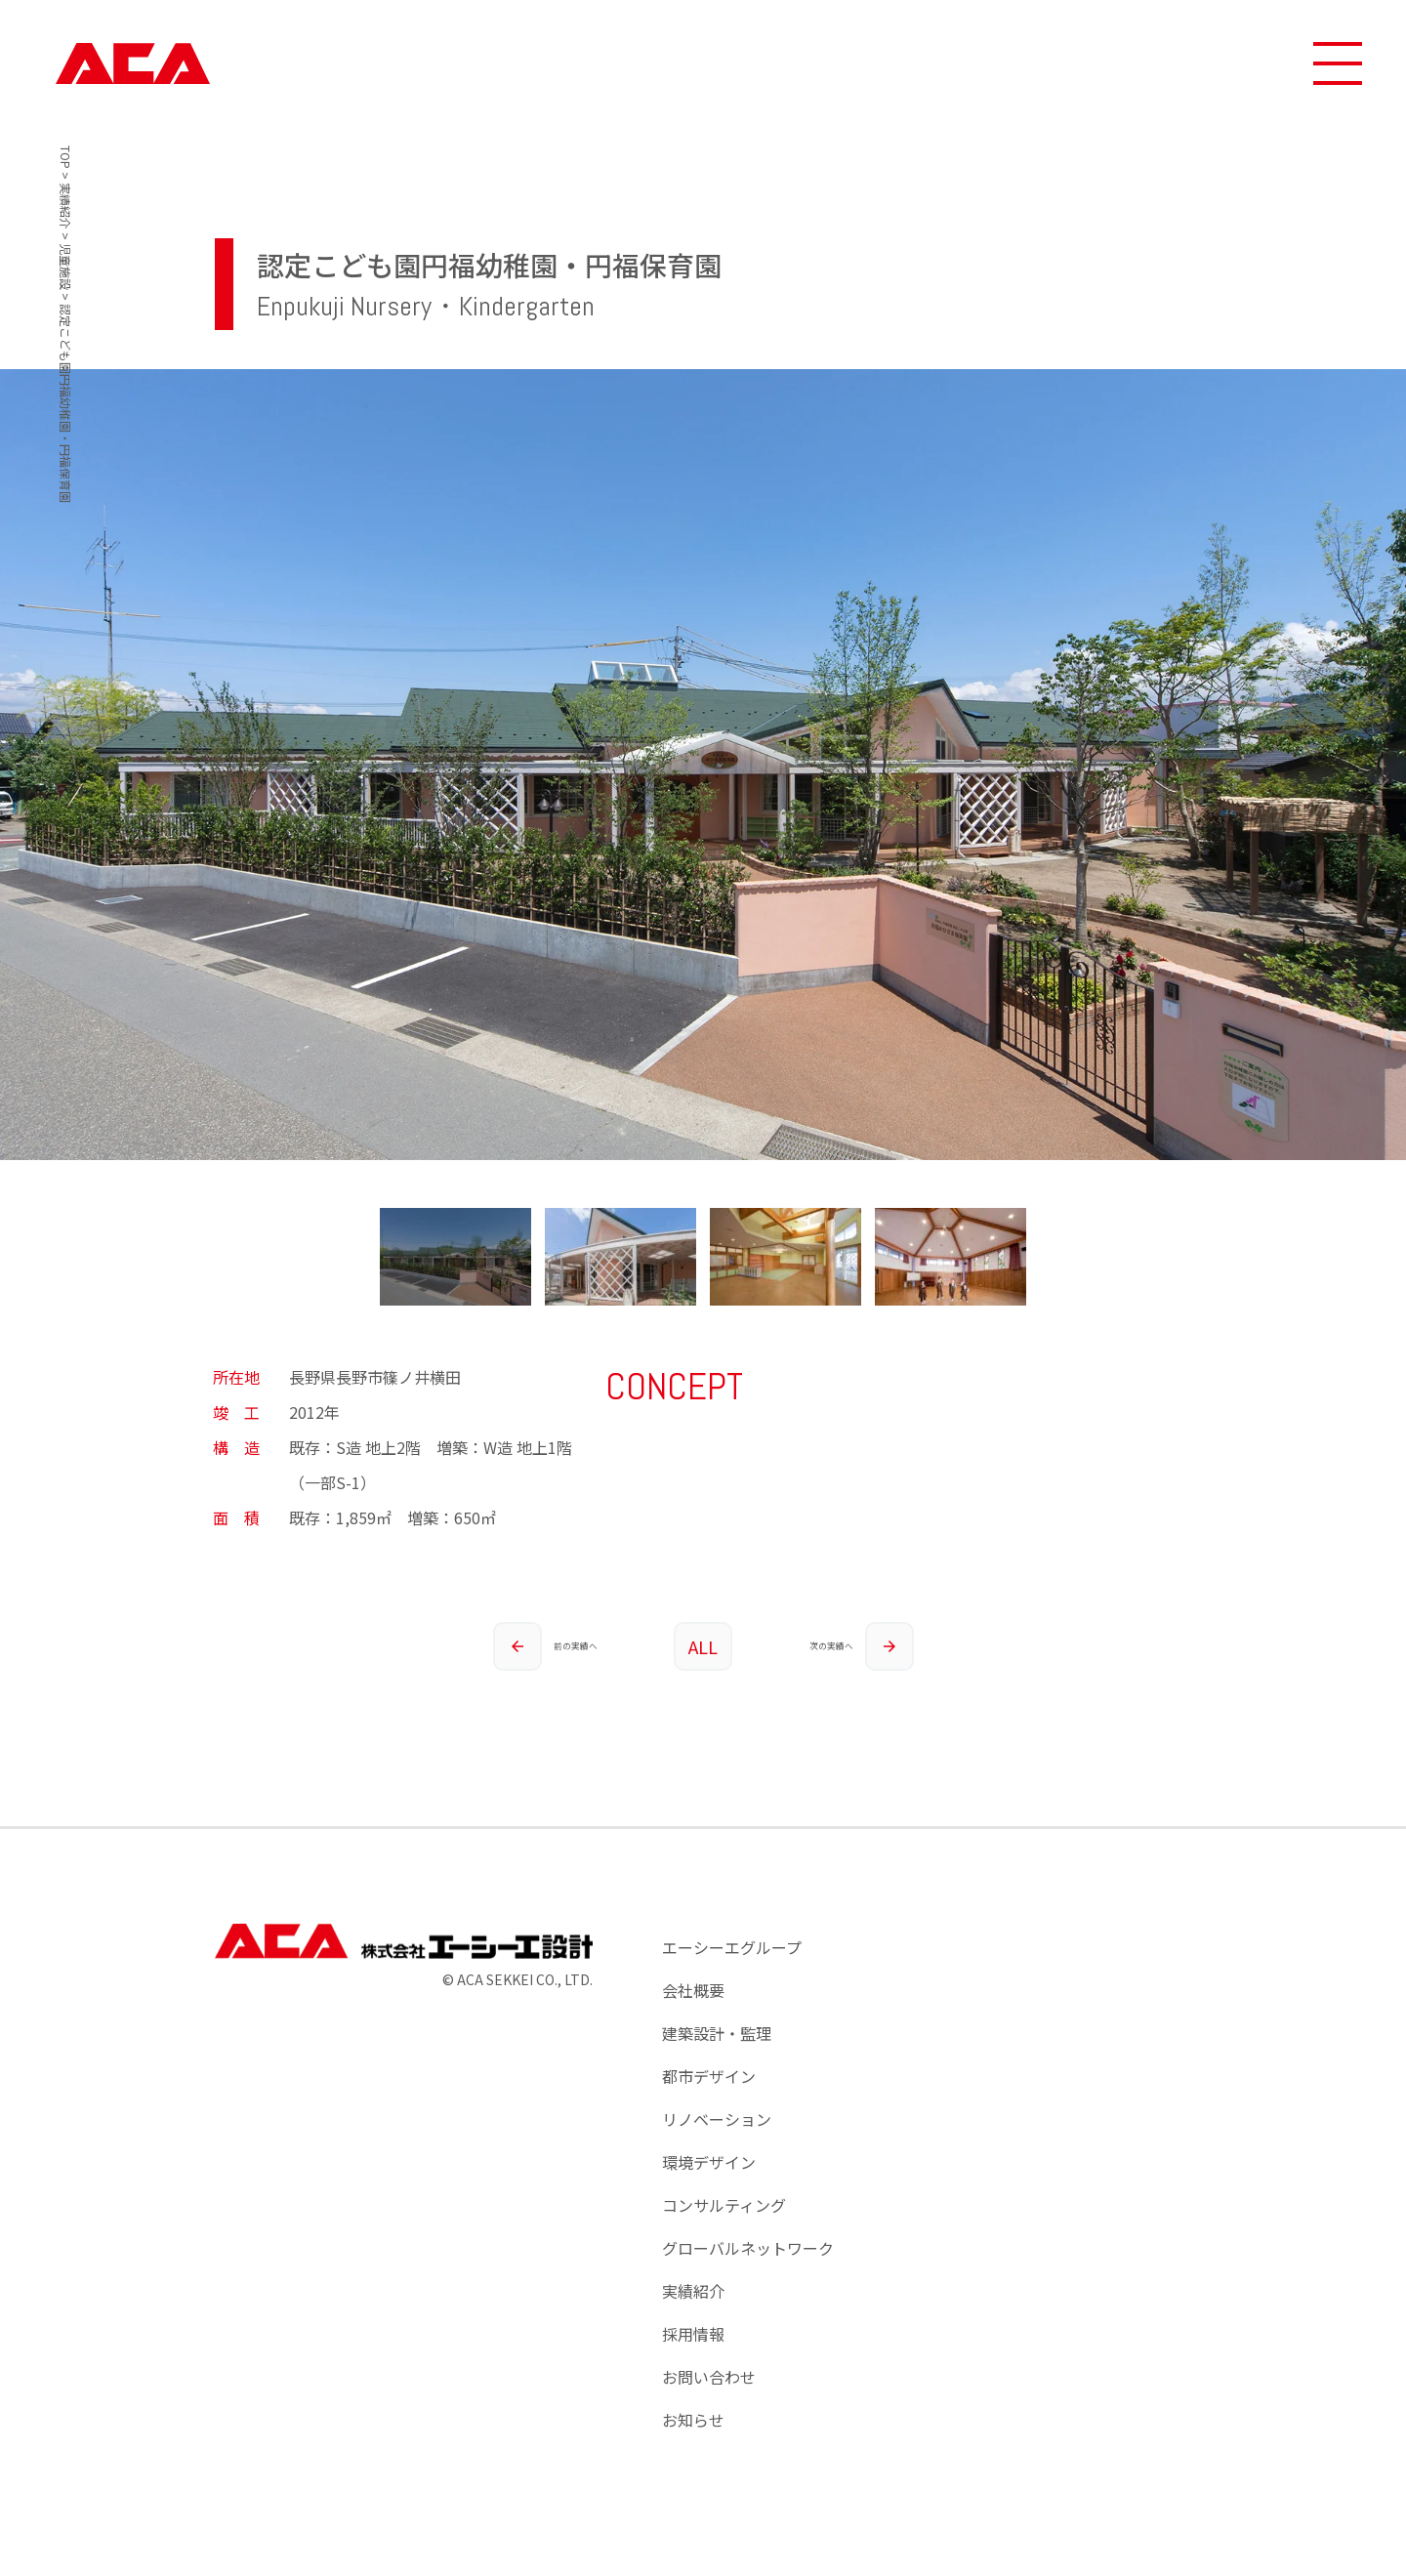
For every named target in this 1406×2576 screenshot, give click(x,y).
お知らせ (693, 2419)
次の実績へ (861, 1646)
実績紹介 (693, 2291)
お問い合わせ (709, 2377)
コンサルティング (724, 2205)
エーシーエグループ (732, 1947)
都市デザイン (709, 2076)
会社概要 (693, 1990)
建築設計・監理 (716, 2033)
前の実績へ (545, 1646)
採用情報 (693, 2334)
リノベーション (716, 2119)
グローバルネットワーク (748, 2248)
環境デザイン (709, 2162)
